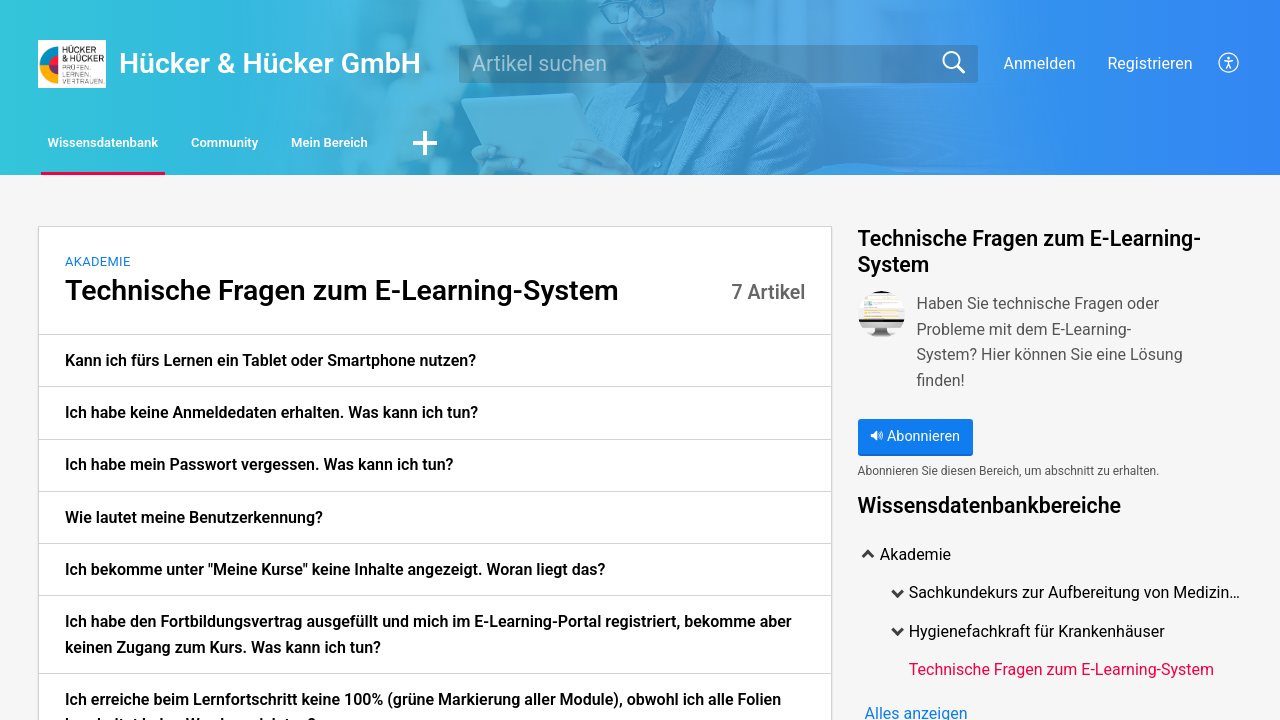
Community (320, 145)
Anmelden (1039, 63)
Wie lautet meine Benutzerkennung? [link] (194, 521)
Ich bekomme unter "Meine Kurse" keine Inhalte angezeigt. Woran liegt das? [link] (335, 574)
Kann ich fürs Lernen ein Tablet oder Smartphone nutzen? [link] (270, 365)
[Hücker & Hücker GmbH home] (72, 64)
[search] (718, 64)
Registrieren (1149, 63)
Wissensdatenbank (141, 145)
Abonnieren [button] (915, 441)
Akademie (98, 266)
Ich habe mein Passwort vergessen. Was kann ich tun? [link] (259, 469)
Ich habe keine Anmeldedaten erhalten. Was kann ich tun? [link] (271, 417)
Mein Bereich (479, 145)
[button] (1229, 64)
